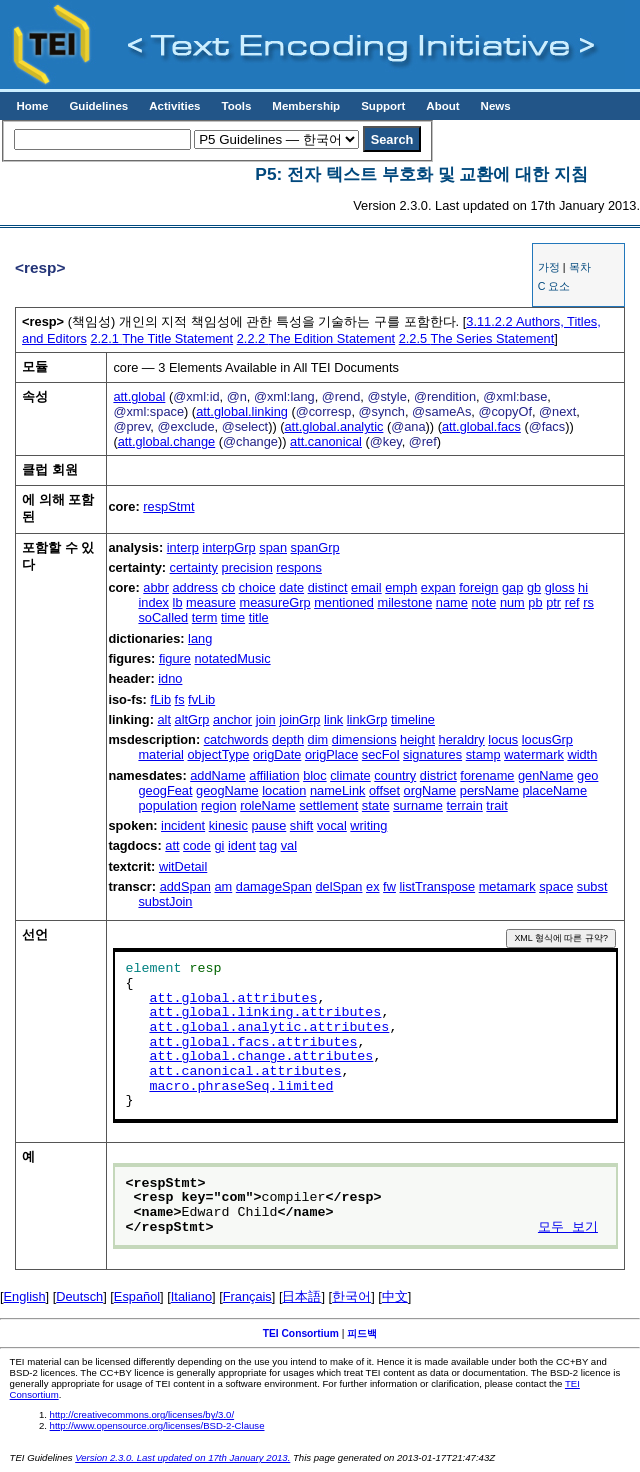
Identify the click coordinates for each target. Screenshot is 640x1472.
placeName (554, 790)
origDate (277, 754)
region (219, 805)
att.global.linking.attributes (265, 1013)
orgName (430, 790)
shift (301, 825)
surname (418, 805)
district (438, 775)
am (223, 886)
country (395, 775)
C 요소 (554, 286)
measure (211, 602)
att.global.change (166, 441)
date (291, 587)
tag (268, 845)
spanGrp (315, 547)
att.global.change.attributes (261, 1057)
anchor (232, 719)
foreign (478, 587)
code (197, 845)
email (366, 587)
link (333, 719)
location (284, 790)
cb (229, 587)
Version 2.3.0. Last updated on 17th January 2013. (182, 1457)
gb (534, 587)
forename (487, 775)
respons (299, 567)
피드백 (362, 1333)
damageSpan (274, 886)
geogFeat (165, 790)
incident (183, 825)
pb (535, 602)
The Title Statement (161, 338)
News (496, 106)
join (266, 719)
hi (583, 587)
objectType (219, 754)
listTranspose (437, 886)
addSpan (185, 886)
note (483, 602)
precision (247, 567)
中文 (395, 1296)
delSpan (339, 886)
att (172, 845)
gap (512, 587)
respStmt (168, 506)
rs (588, 602)
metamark (507, 886)
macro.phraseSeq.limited (241, 1087)
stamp (483, 754)
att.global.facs (481, 426)
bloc (314, 775)
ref (572, 602)
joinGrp (299, 719)
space (556, 886)
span (273, 547)
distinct (328, 587)
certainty (194, 567)
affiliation (274, 775)
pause (268, 825)
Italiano (191, 1296)
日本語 (301, 1296)
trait (496, 805)
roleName (267, 805)
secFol (381, 754)
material (161, 754)
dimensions (364, 739)
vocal (332, 825)
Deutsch (79, 1296)
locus (503, 739)
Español (137, 1296)
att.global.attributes (233, 999)
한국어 (351, 1296)
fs (180, 699)
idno (170, 678)
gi (219, 845)
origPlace (331, 754)
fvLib (201, 699)
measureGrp (274, 602)
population (167, 805)
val (289, 845)
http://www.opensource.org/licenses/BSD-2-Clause (157, 1425)
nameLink (338, 790)
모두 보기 (568, 1228)
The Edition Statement (316, 338)
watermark (534, 754)
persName (489, 790)
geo (587, 775)
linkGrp (367, 719)
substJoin (165, 901)
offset (384, 790)
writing (368, 825)
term (205, 617)
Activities (174, 106)
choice (257, 587)
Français (247, 1296)
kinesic (228, 825)
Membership (306, 106)
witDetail (183, 866)
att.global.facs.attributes (253, 1043)
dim (318, 739)
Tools (236, 106)
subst (592, 886)
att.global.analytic (333, 426)
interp (183, 547)
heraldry (462, 739)
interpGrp (228, 547)
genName (546, 775)
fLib (160, 699)
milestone (404, 602)
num (512, 602)
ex (373, 886)
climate (350, 775)
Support (383, 106)
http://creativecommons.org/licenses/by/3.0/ (142, 1414)
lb (178, 602)
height (417, 739)
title (259, 617)
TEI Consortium (301, 1333)
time (233, 617)
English (25, 1296)
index (153, 602)
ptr (553, 602)
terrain (465, 805)
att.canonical (326, 441)
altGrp (192, 719)
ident (242, 845)
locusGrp (547, 739)
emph (401, 587)
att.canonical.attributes (245, 1072)
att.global (139, 396)
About (442, 106)
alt (164, 719)
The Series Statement (477, 338)
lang (200, 638)
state (376, 805)
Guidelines (98, 106)
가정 (549, 267)
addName (218, 775)
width (582, 754)
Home (32, 106)
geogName (227, 790)
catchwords (236, 739)
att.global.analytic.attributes (269, 1028)
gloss (560, 587)
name (452, 602)
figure (175, 658)
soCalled (163, 617)
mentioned (344, 602)
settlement (328, 805)
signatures (432, 754)
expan (438, 587)
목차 (580, 267)
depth (288, 739)
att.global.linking (242, 411)
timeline (413, 719)
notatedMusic (232, 658)
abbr (156, 587)
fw (389, 886)
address (195, 587)
